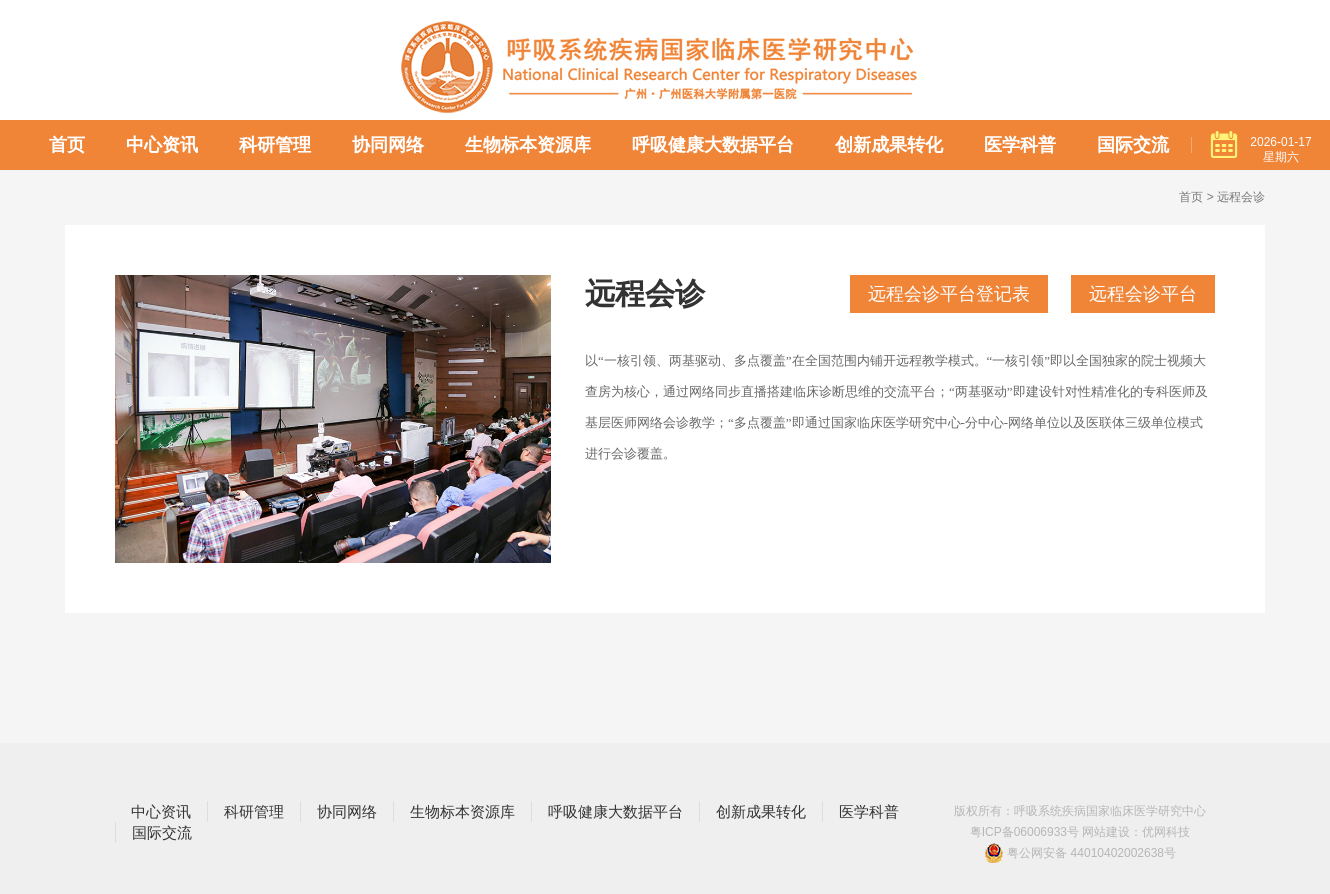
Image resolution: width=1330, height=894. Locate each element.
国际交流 (1133, 145)
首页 (67, 145)
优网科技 (1166, 832)
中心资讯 (162, 145)
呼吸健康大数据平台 (713, 145)
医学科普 (1020, 145)
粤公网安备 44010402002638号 (1080, 853)
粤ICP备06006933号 (1024, 832)
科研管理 (275, 145)
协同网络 (388, 145)
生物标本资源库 (528, 145)
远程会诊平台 (1143, 294)
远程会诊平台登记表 (949, 294)
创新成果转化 (889, 145)
